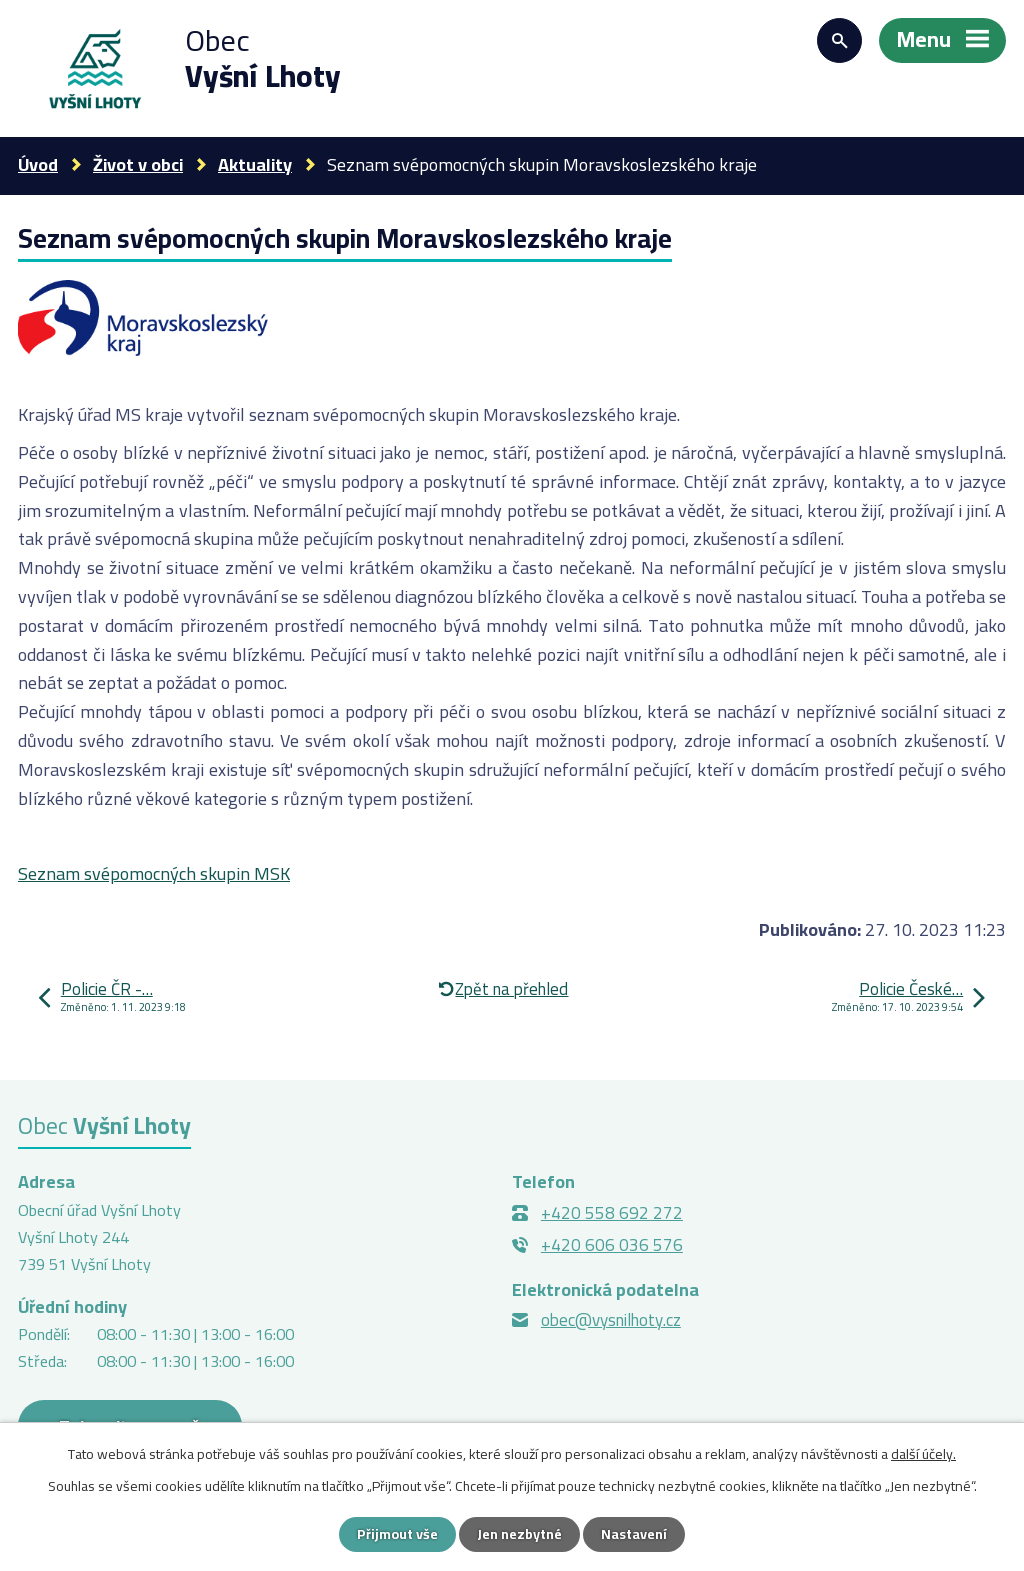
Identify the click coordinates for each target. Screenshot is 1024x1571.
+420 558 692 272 (612, 1213)
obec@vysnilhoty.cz (611, 1320)
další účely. (923, 1454)
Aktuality (255, 164)
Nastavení (634, 1534)
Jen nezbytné (519, 1534)
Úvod (38, 164)
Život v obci (138, 164)
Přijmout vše (397, 1534)
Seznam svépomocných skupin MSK (154, 873)
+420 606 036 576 (612, 1245)
